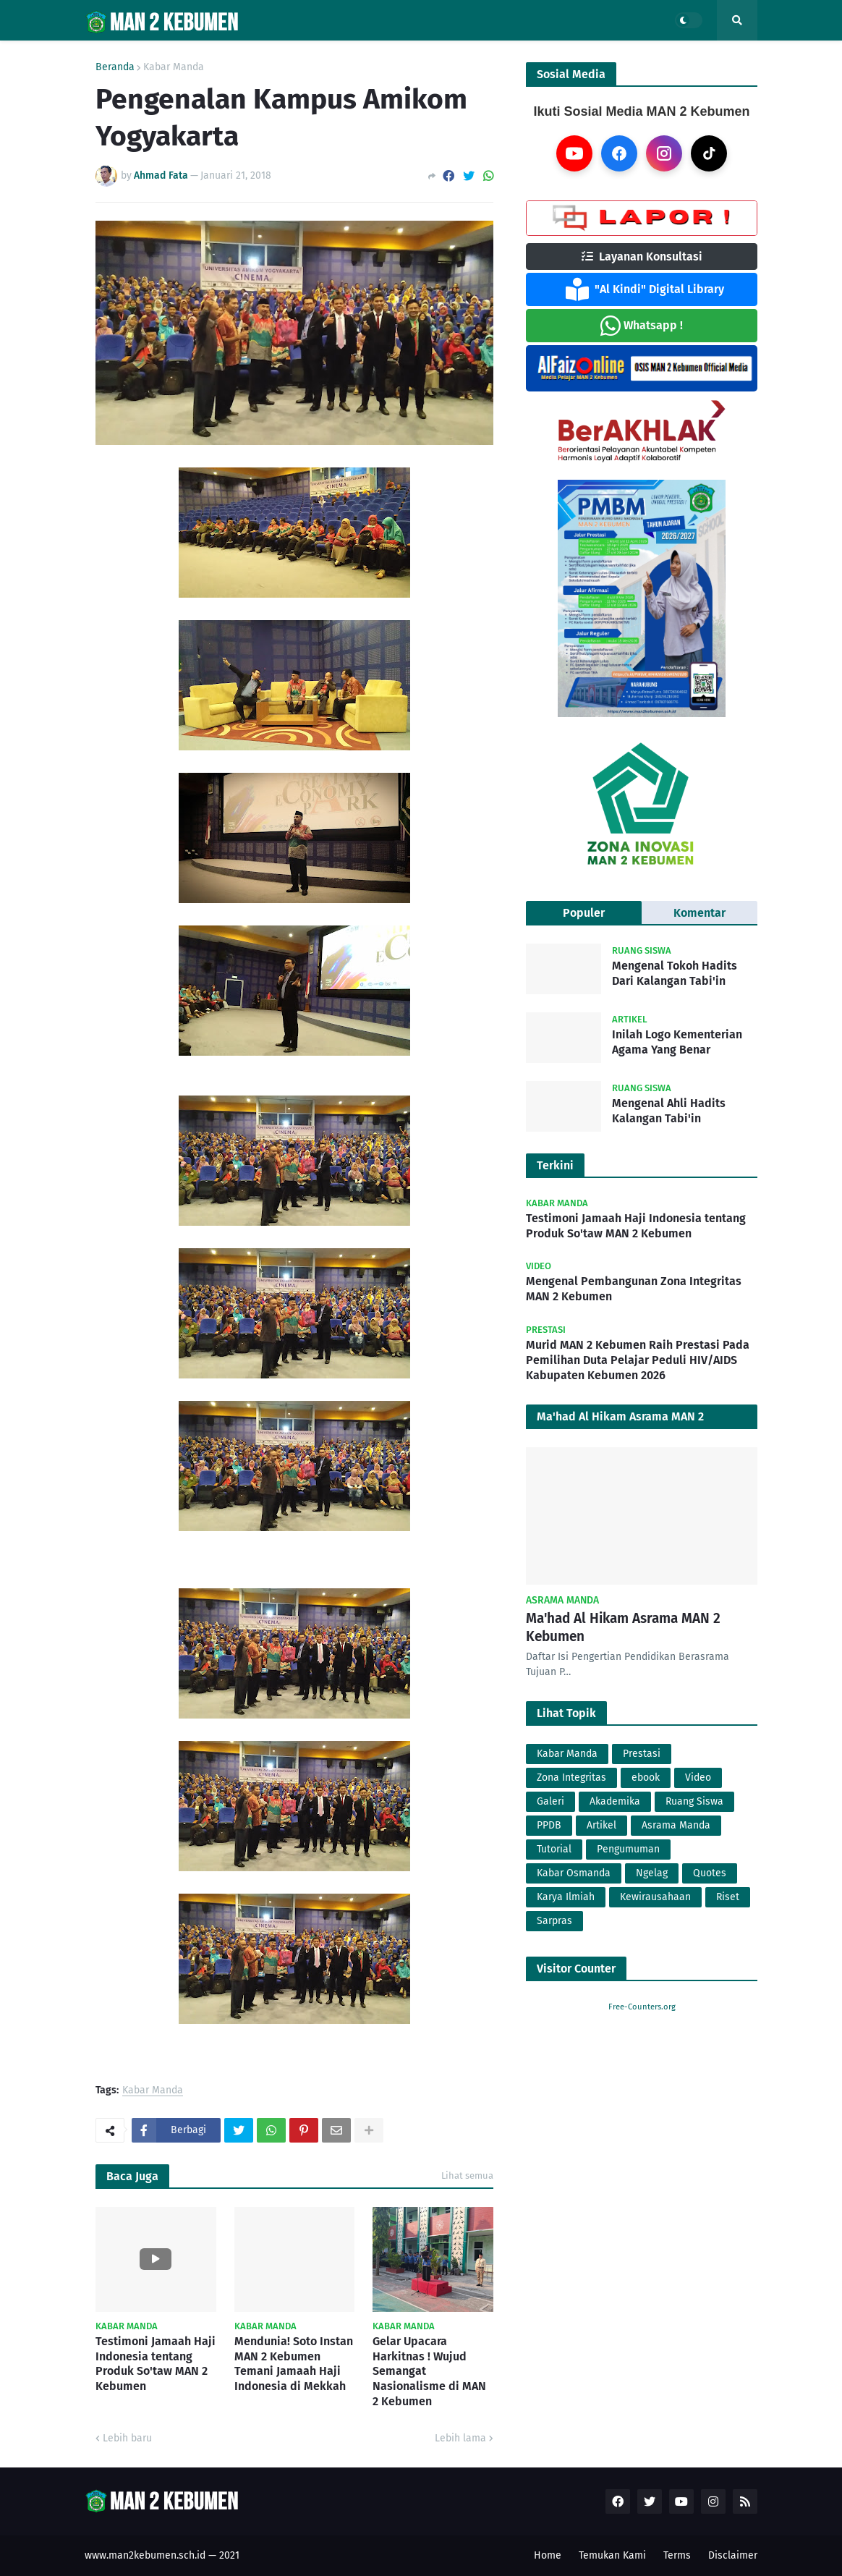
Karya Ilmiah (566, 1897)
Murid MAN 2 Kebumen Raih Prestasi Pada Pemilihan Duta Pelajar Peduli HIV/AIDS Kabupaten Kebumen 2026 (637, 1360)
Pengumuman (628, 1849)
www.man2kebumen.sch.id (145, 2555)
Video (698, 1777)
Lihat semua (467, 2175)
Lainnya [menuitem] (571, 56)
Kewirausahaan (655, 1897)
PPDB (549, 1825)
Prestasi (641, 1753)
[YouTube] (574, 153)
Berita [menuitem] (217, 56)
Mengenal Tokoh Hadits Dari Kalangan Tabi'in (674, 973)
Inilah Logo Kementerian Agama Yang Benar (677, 1042)
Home (547, 2555)
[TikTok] (709, 153)
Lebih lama (460, 2438)
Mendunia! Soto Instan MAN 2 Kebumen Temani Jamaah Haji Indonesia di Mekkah (293, 2363)
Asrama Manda (676, 1825)
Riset (727, 1897)
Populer (584, 913)
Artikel (601, 1825)
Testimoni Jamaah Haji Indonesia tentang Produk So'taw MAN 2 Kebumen (155, 2363)
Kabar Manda (152, 2090)
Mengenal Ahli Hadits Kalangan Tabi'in (669, 1110)
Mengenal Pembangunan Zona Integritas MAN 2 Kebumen (633, 1288)
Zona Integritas (571, 1777)
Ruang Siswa (694, 1801)
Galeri (550, 1801)
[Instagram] (664, 153)
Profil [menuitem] (157, 56)
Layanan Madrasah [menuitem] (359, 56)
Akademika (615, 1801)
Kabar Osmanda (574, 1873)
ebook (646, 1777)
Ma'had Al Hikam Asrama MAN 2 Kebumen (623, 1627)
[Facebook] (619, 153)
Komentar (699, 913)
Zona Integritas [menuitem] (480, 56)
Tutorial (554, 1849)
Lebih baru (127, 2438)
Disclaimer (732, 2555)
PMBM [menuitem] (275, 56)
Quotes (709, 1873)
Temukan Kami (612, 2555)
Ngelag (652, 1873)
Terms (677, 2555)
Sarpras (554, 1921)
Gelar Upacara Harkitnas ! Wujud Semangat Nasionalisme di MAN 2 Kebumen (429, 2371)
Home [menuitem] (107, 56)
